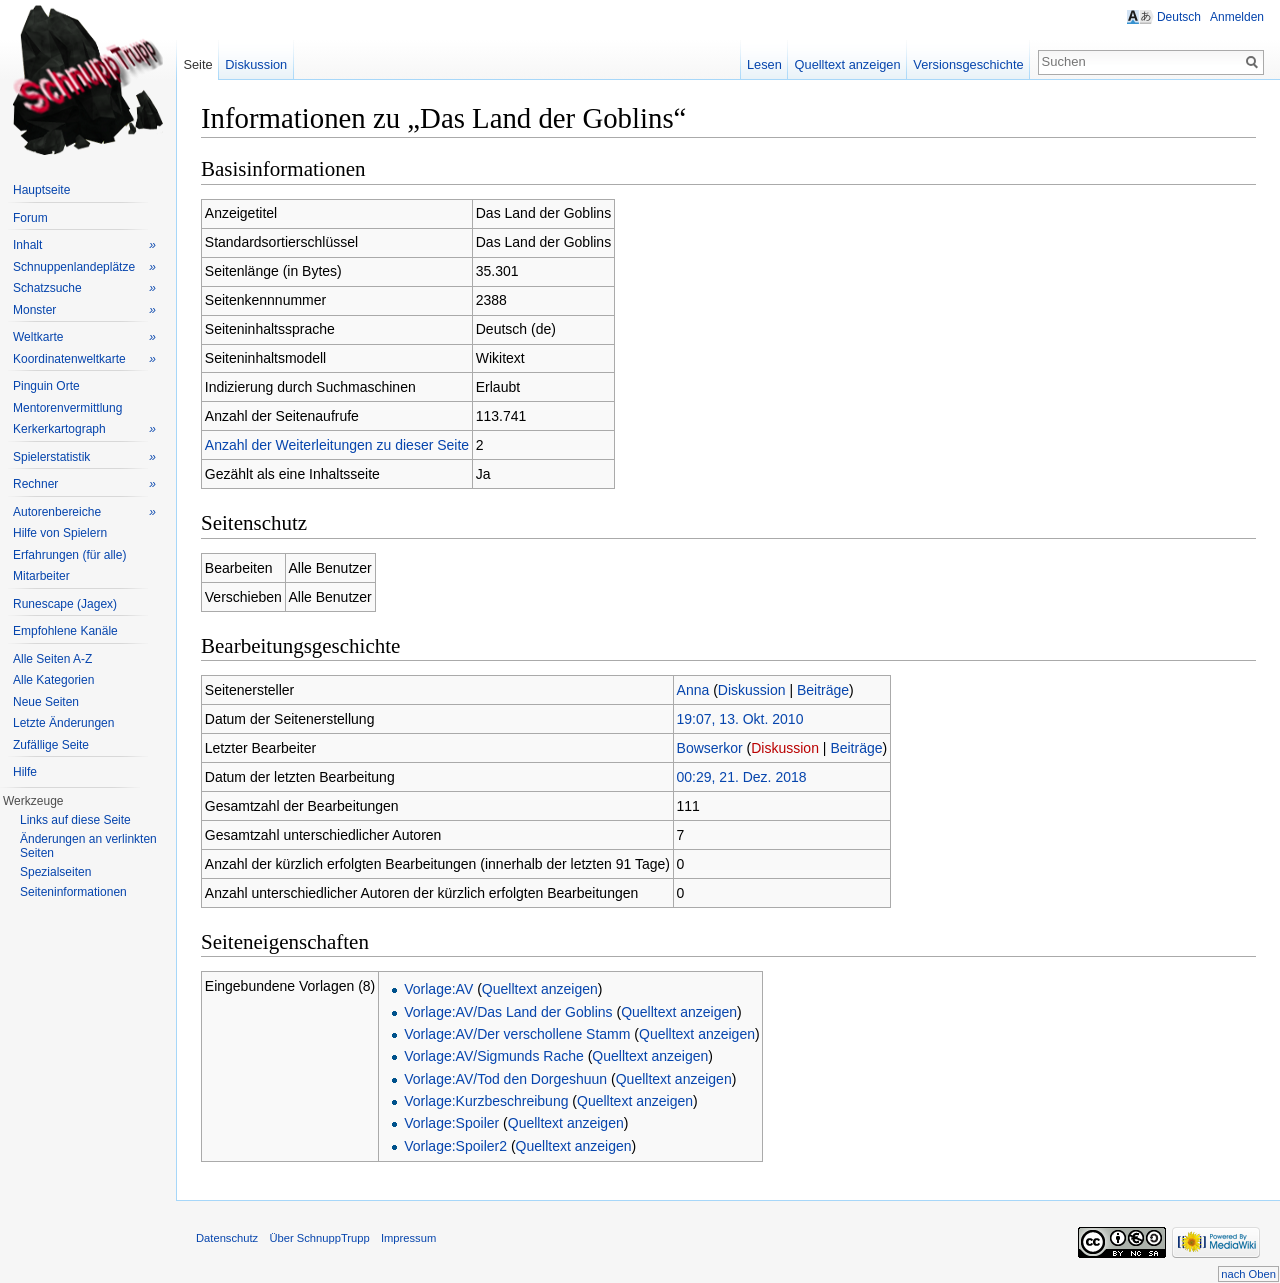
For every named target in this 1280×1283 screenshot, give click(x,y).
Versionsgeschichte (968, 64)
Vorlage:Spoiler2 (455, 1146)
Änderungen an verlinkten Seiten (88, 846)
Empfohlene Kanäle (65, 631)
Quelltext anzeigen (540, 989)
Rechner (84, 484)
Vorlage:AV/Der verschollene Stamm (517, 1034)
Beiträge (823, 690)
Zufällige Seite (51, 745)
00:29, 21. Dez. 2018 (742, 777)
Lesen (764, 64)
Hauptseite (41, 190)
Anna (693, 690)
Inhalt (84, 245)
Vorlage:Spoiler (451, 1123)
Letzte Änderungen (63, 723)
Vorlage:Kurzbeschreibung (486, 1101)
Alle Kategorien (53, 680)
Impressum (408, 1238)
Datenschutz (227, 1238)
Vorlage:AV (438, 989)
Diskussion (752, 690)
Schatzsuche (84, 288)
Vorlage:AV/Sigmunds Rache (494, 1056)
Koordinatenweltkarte (84, 359)
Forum (30, 218)
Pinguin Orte (46, 386)
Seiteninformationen (73, 892)
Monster (84, 310)
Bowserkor (710, 748)
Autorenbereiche (84, 512)
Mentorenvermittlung (67, 408)
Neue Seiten (46, 702)
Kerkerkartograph (84, 429)
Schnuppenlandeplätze (84, 267)
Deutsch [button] (1179, 17)
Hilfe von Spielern (60, 533)
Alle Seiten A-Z (52, 659)
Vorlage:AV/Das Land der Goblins (508, 1012)
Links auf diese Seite (75, 820)
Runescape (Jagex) (65, 604)
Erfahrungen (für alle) (69, 555)
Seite (197, 64)
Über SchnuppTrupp (319, 1238)
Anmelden (1237, 17)
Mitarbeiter (41, 576)
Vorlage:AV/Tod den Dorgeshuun (505, 1079)
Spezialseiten (55, 872)
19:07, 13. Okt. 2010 (740, 719)
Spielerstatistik (84, 457)
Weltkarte (84, 337)
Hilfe (25, 772)
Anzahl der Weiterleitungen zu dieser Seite (337, 445)
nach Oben (1248, 1274)
